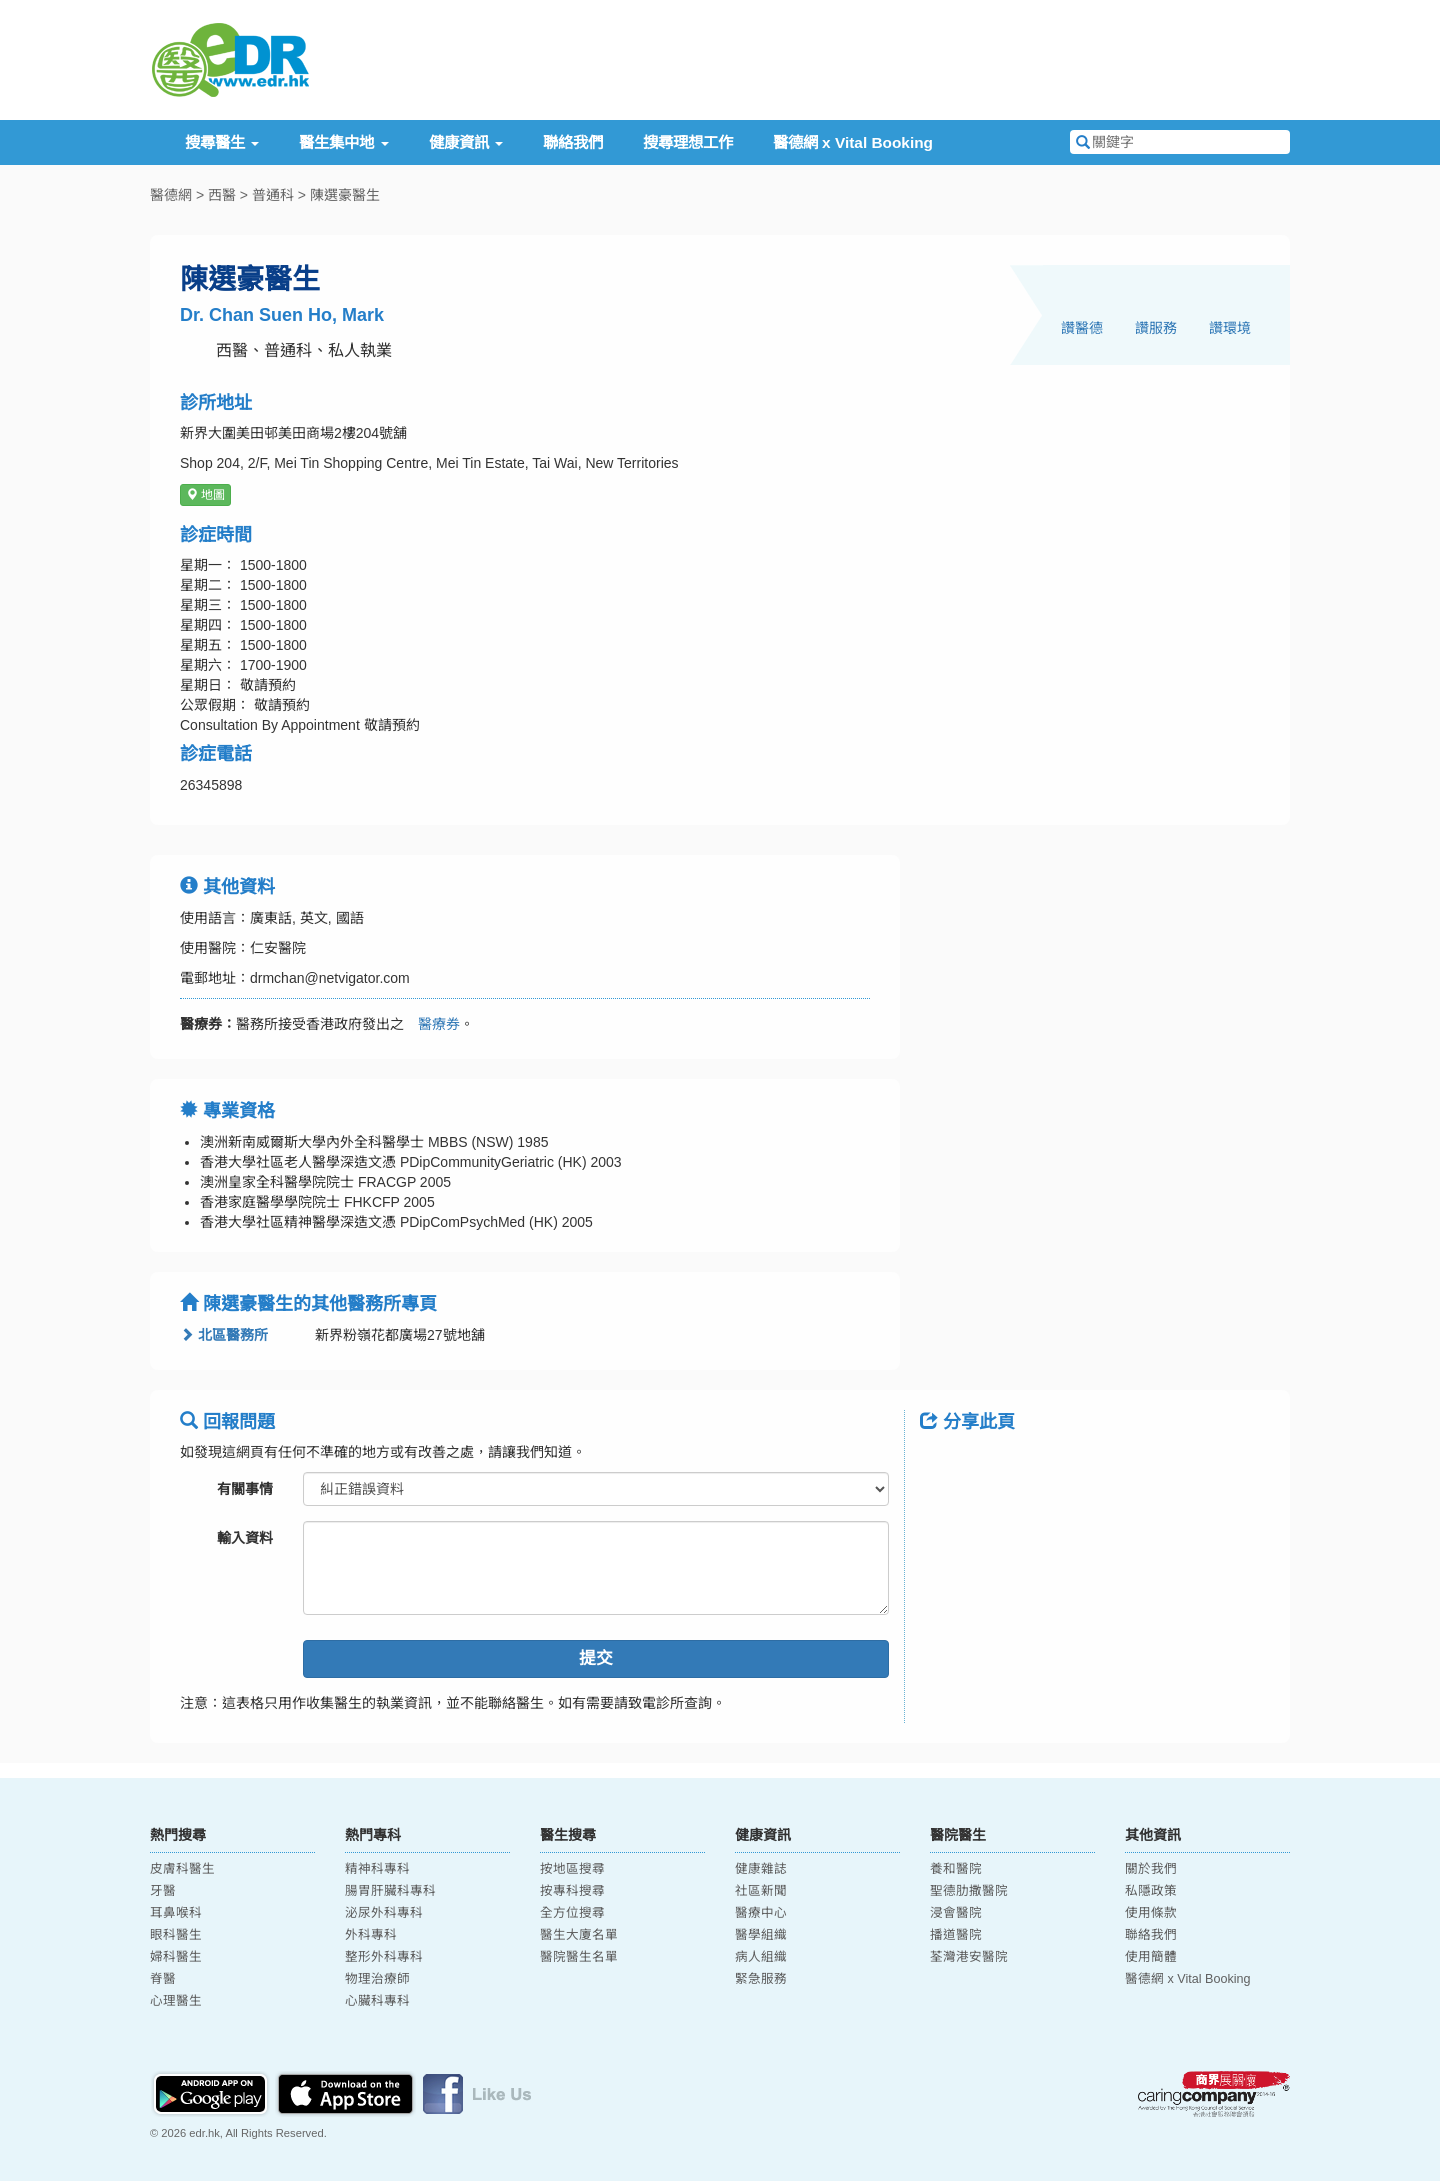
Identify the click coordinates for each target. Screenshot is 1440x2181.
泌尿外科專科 (384, 1913)
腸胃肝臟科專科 (390, 1891)
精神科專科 (377, 1869)
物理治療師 (377, 1979)
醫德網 (171, 195)
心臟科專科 (377, 2001)
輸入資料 (245, 1538)
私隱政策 (1151, 1891)
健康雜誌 (761, 1869)
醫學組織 (761, 1935)
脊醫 (163, 1979)
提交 (596, 1658)
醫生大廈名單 (579, 1935)
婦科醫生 (176, 1957)
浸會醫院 (956, 1913)
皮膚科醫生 (182, 1869)
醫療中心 (761, 1913)
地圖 (205, 495)
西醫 (222, 195)
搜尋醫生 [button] (222, 142)
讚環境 (1230, 328)
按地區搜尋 (572, 1869)
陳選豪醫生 (345, 195)
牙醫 (163, 1891)
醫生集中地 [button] (343, 142)
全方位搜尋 (572, 1913)
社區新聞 (761, 1891)
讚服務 (1156, 328)
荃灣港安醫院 (969, 1957)
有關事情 (245, 1489)
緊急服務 (761, 1979)
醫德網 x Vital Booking (853, 142)
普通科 (273, 195)
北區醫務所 (224, 1335)
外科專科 (371, 1935)
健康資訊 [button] (466, 142)
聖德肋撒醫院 (969, 1891)
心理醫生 (176, 2001)
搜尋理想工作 (688, 142)
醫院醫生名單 (579, 1957)
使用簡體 (1151, 1957)
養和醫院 (956, 1869)
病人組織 (761, 1957)
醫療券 (432, 1024)
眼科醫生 (176, 1935)
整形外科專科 (384, 1957)
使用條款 (1151, 1913)
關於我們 (1151, 1869)
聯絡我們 (573, 142)
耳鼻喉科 (176, 1913)
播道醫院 (956, 1935)
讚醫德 (1082, 328)
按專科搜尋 (572, 1891)
